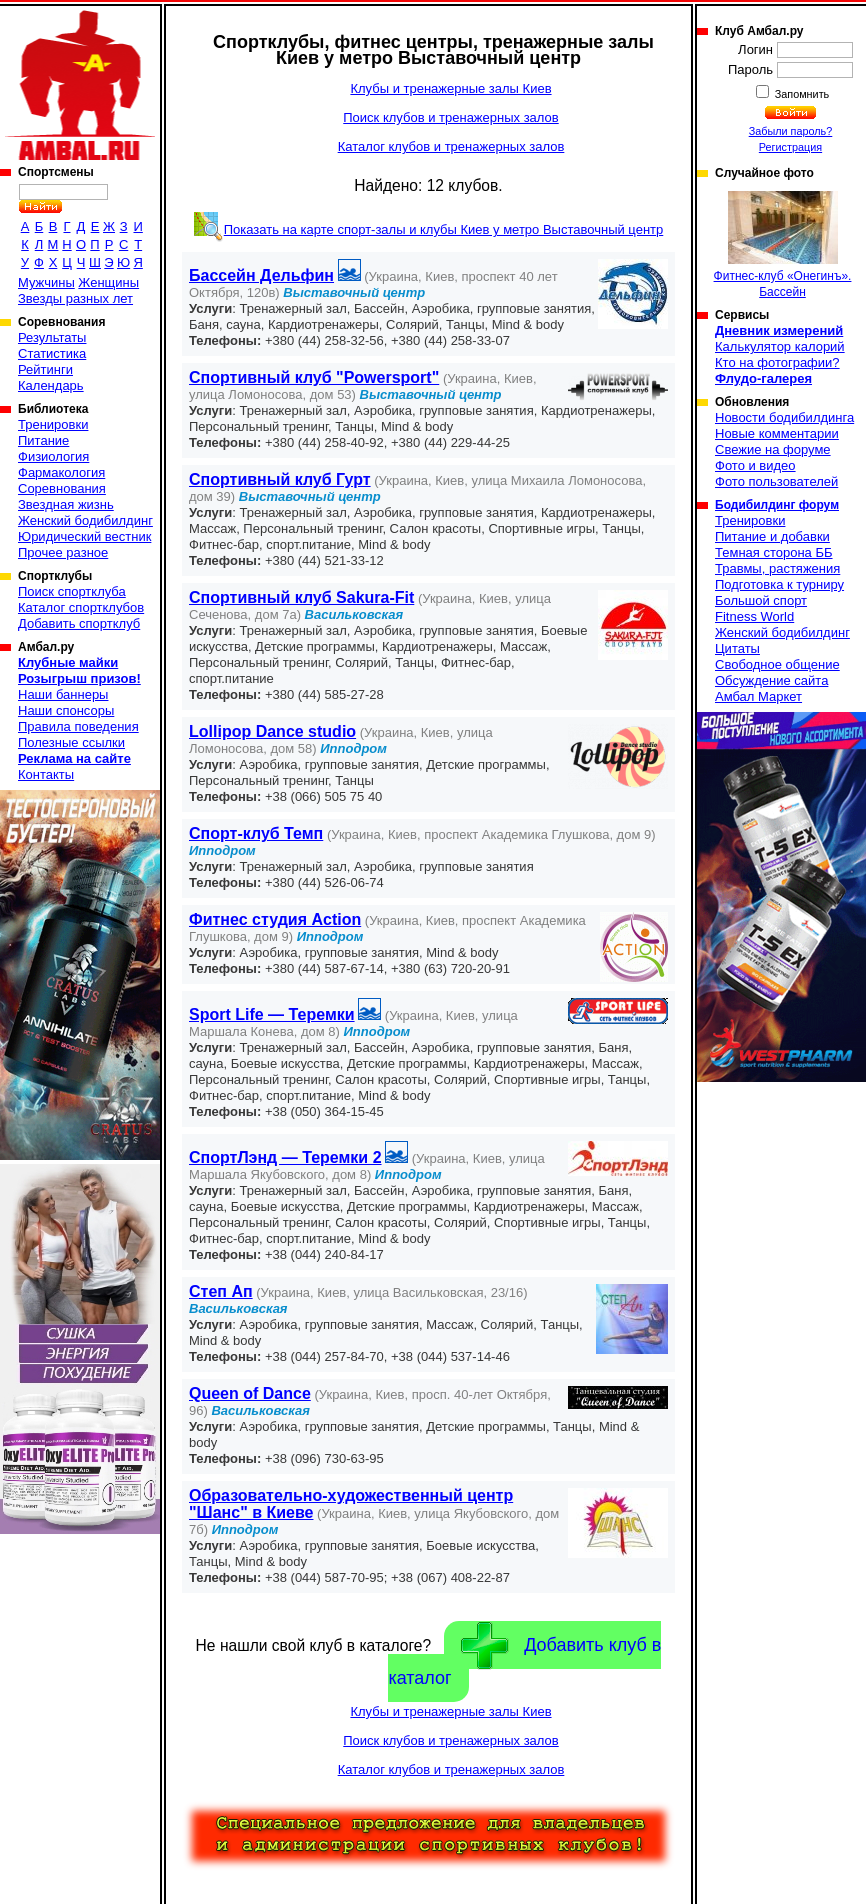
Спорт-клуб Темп (256, 833)
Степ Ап (221, 1291)
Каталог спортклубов (81, 607)
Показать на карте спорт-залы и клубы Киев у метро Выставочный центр (444, 229)
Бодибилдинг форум (777, 505)
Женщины (108, 282)
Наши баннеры (63, 694)
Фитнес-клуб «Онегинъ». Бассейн (783, 245)
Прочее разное (63, 552)
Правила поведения (78, 726)
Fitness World (754, 616)
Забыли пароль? (791, 131)
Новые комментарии (777, 433)
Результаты (52, 337)
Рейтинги (45, 369)
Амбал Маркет (758, 696)
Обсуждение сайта (771, 680)
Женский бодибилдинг (85, 520)
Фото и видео (755, 465)
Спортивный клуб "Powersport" (314, 377)
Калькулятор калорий (780, 346)
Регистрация (790, 147)
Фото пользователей (776, 481)
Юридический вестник (84, 536)
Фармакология (61, 472)
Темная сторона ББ (774, 552)
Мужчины (46, 282)
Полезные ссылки (71, 742)
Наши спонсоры (66, 710)
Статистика (52, 353)
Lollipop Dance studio (272, 731)
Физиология (53, 456)
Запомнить (801, 94)
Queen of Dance (250, 1393)
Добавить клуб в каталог (524, 1655)
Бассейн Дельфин (261, 275)
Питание (43, 440)
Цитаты (737, 648)
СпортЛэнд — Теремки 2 (285, 1157)
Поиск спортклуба (72, 591)
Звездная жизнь (66, 504)
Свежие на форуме (773, 449)
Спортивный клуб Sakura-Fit (301, 597)
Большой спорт (761, 600)
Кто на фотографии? (777, 362)
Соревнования (62, 488)
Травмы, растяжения (777, 568)
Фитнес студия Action (275, 919)
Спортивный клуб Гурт (280, 479)
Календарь (51, 385)
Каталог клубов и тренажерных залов (451, 146)
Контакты (46, 774)
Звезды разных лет (75, 298)
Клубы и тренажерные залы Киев (450, 88)
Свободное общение (777, 664)
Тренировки (53, 424)
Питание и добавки (772, 536)
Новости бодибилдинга (784, 417)
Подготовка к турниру (779, 584)
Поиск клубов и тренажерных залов (450, 117)
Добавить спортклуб (79, 623)
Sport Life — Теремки (272, 1014)
